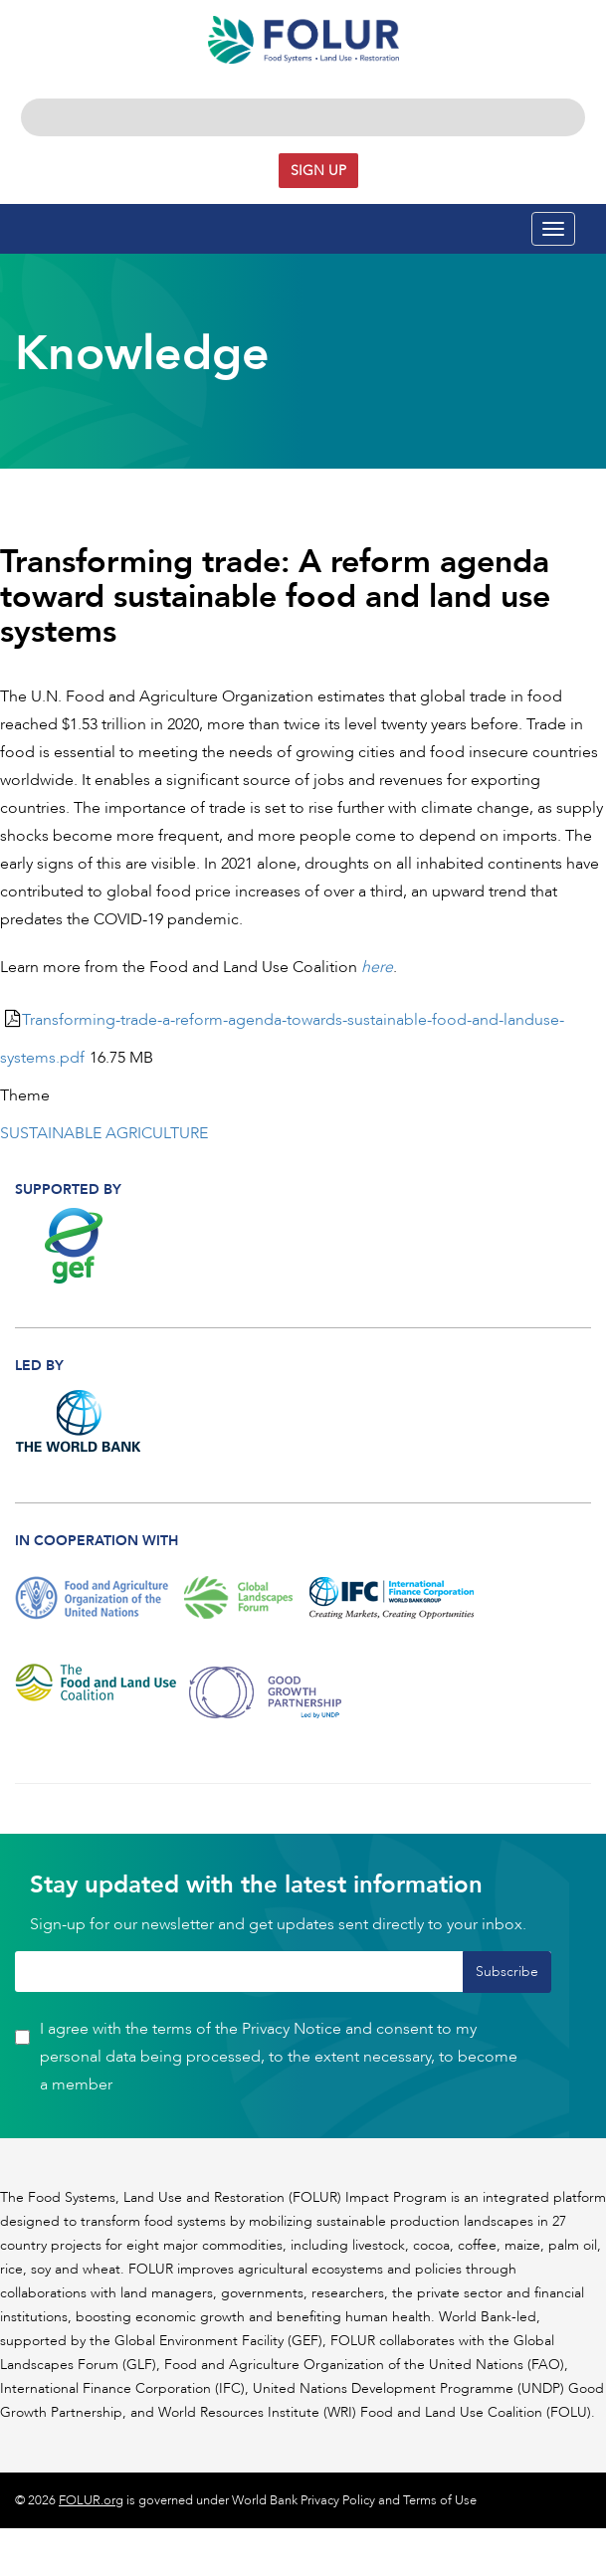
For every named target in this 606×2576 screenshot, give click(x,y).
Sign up (318, 170)
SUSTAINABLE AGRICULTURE (104, 1133)
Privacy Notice (291, 2029)
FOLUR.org (91, 2500)
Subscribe (507, 1971)
